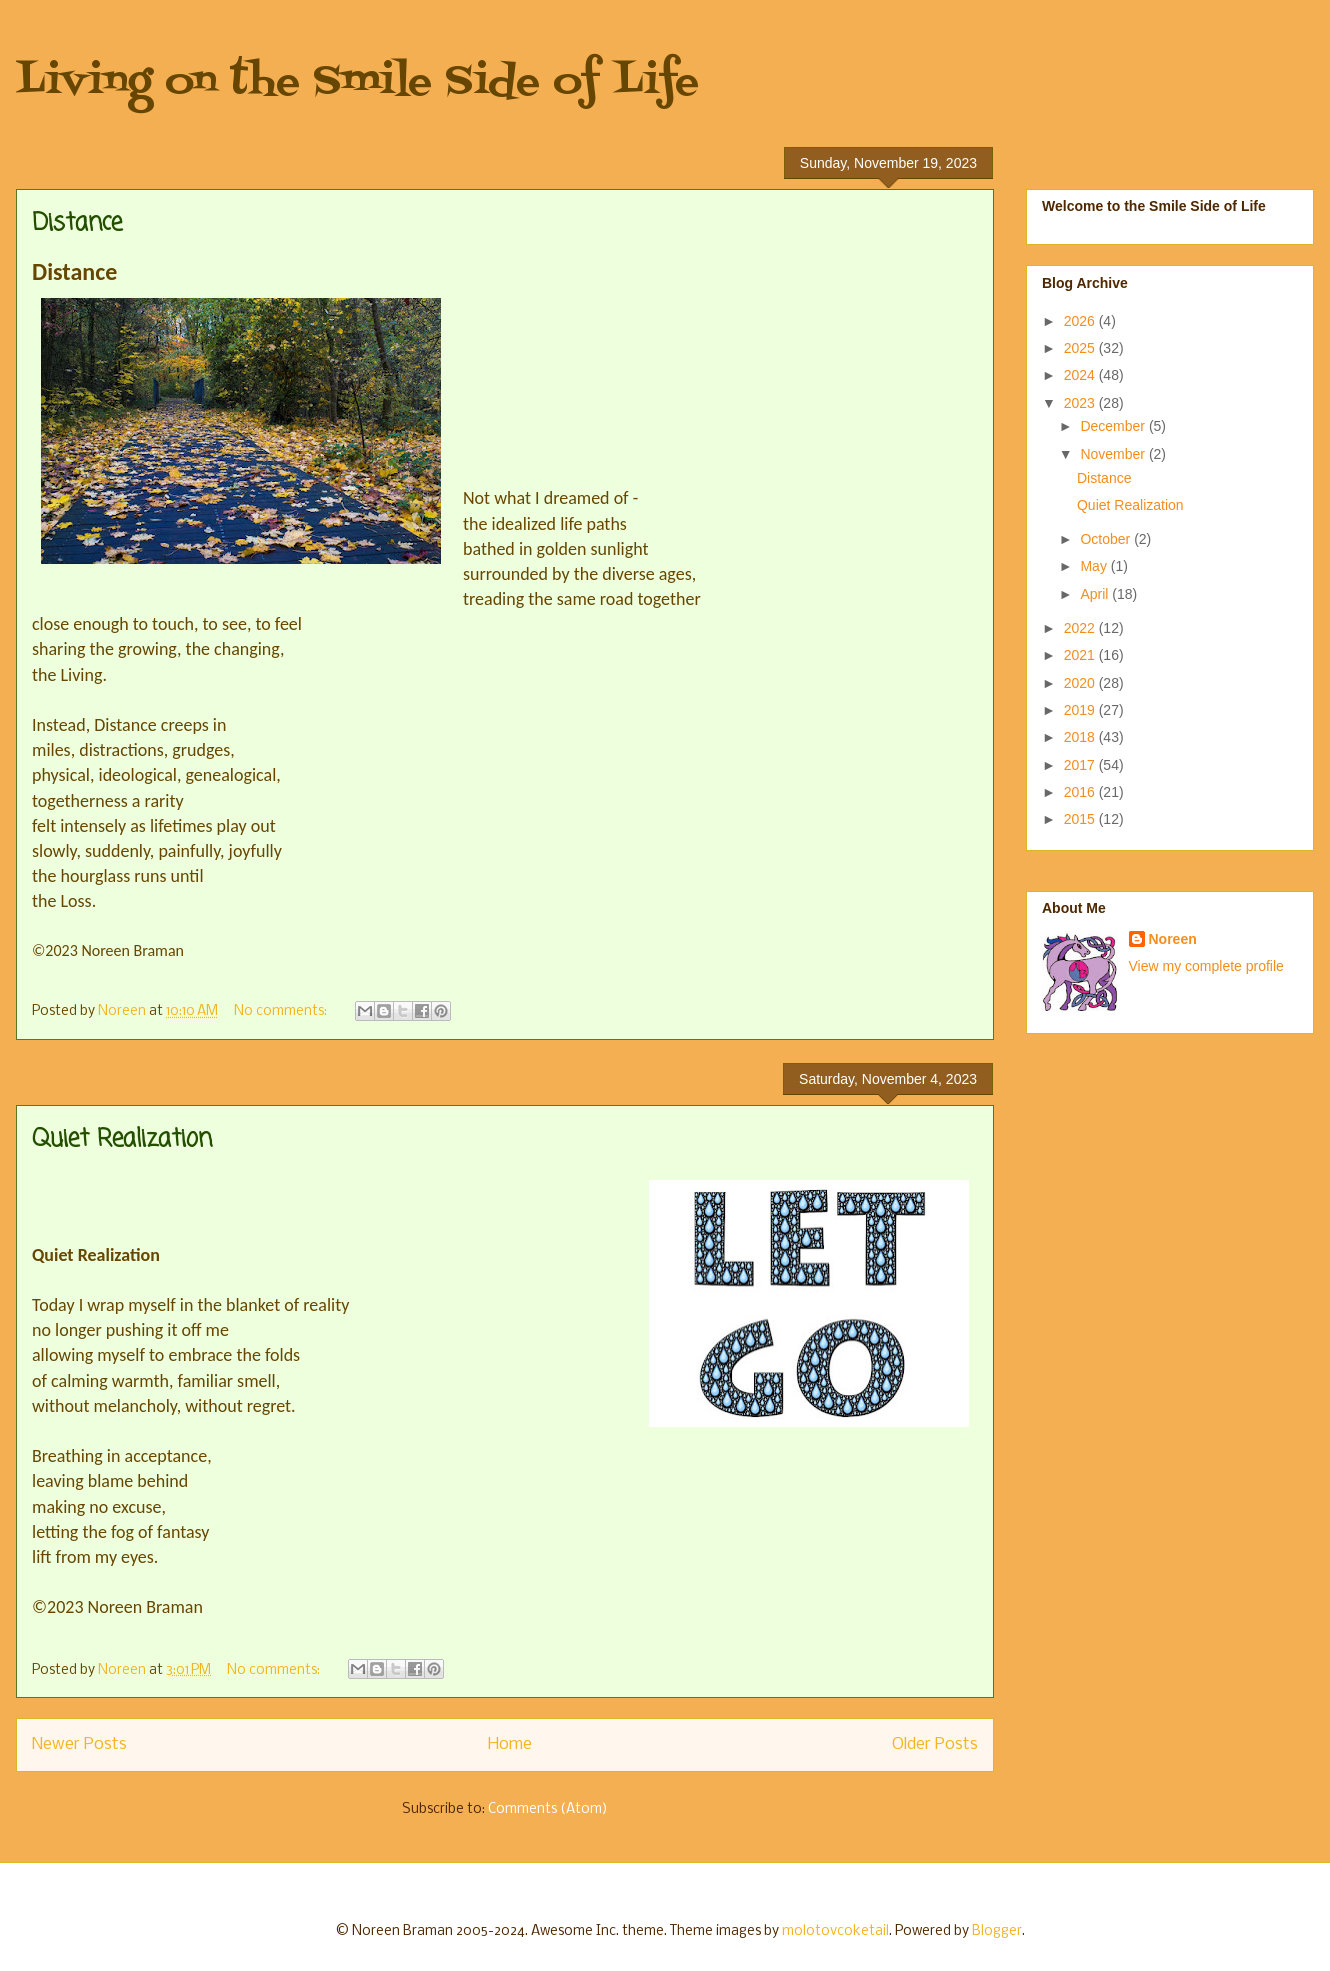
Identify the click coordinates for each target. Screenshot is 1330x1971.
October (1107, 539)
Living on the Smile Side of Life (357, 82)
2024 (1081, 375)
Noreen (1173, 939)
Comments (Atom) (548, 1809)
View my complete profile (1206, 966)
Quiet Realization (122, 1139)
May (1095, 566)
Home (510, 1744)
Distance (77, 223)
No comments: (282, 1011)
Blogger (997, 1931)
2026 (1081, 321)
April (1096, 594)
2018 (1081, 737)
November (1114, 454)
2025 (1081, 348)
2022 (1081, 628)
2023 (1081, 403)
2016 (1081, 792)
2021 (1081, 655)
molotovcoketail (835, 1931)
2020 (1081, 683)
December (1114, 426)
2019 (1081, 710)
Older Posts (935, 1744)
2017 (1081, 765)
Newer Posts (79, 1744)
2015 (1081, 819)
